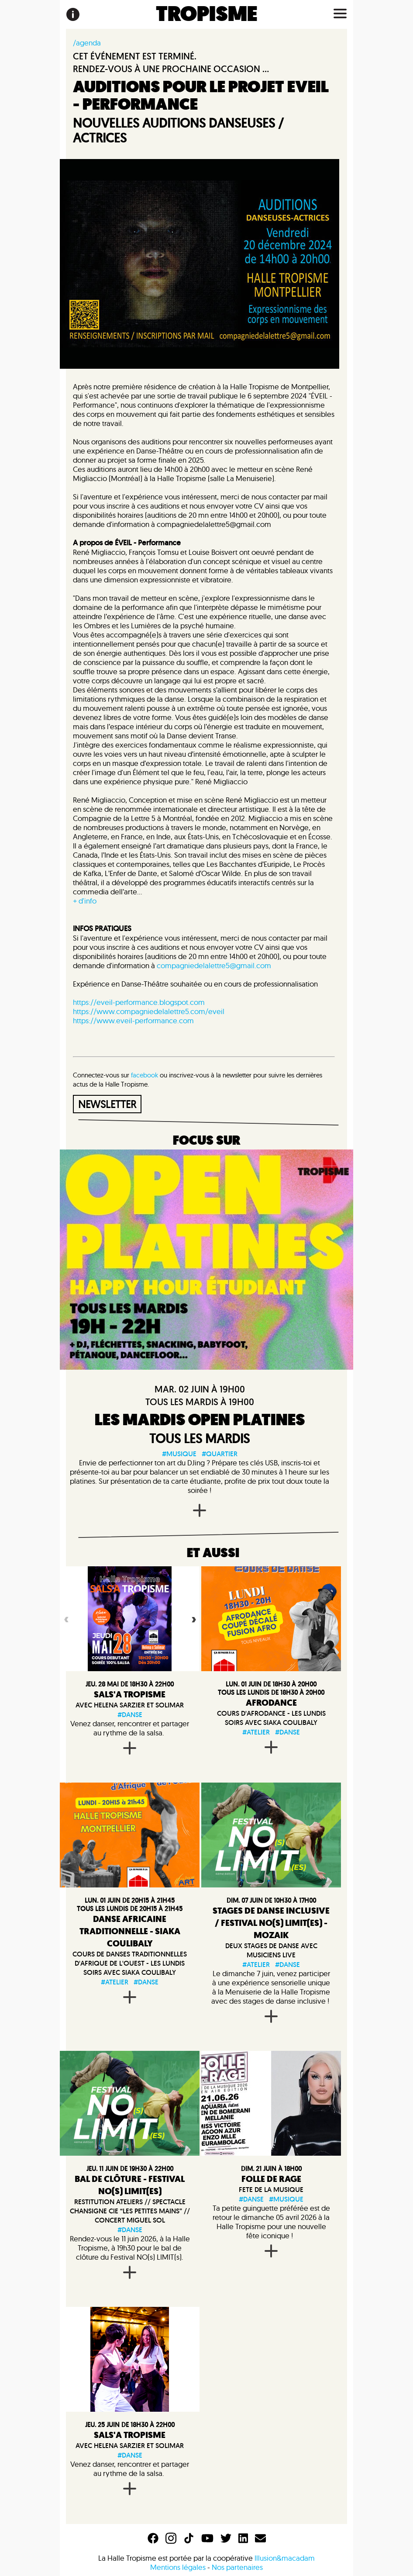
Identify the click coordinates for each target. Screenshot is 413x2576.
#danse (129, 1714)
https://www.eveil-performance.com (133, 1020)
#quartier (219, 1453)
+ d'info (84, 900)
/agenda (87, 42)
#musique (179, 1453)
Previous (65, 1618)
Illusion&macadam (285, 2557)
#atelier (256, 1732)
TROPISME (207, 14)
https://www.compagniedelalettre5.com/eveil (148, 1011)
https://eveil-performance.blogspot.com (139, 1002)
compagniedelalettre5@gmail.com (214, 965)
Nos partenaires (237, 2567)
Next (193, 1618)
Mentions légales (178, 2567)
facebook (144, 1075)
